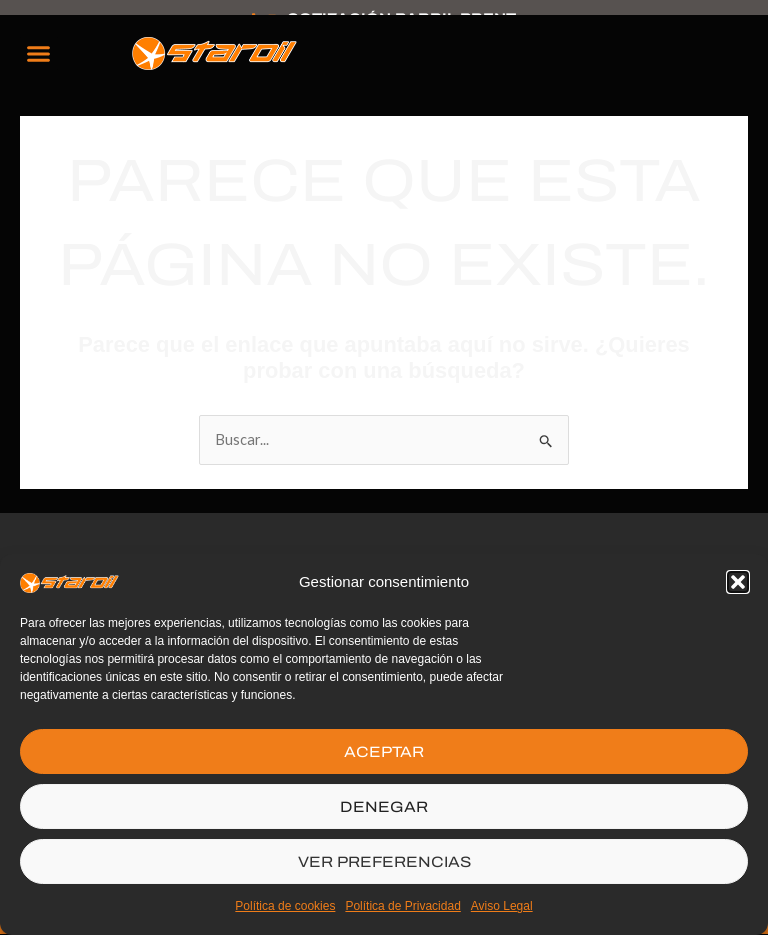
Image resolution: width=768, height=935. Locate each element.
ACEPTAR (384, 752)
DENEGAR (384, 807)
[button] (738, 582)
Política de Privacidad (402, 906)
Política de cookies (285, 906)
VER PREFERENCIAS (384, 862)
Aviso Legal (502, 906)
